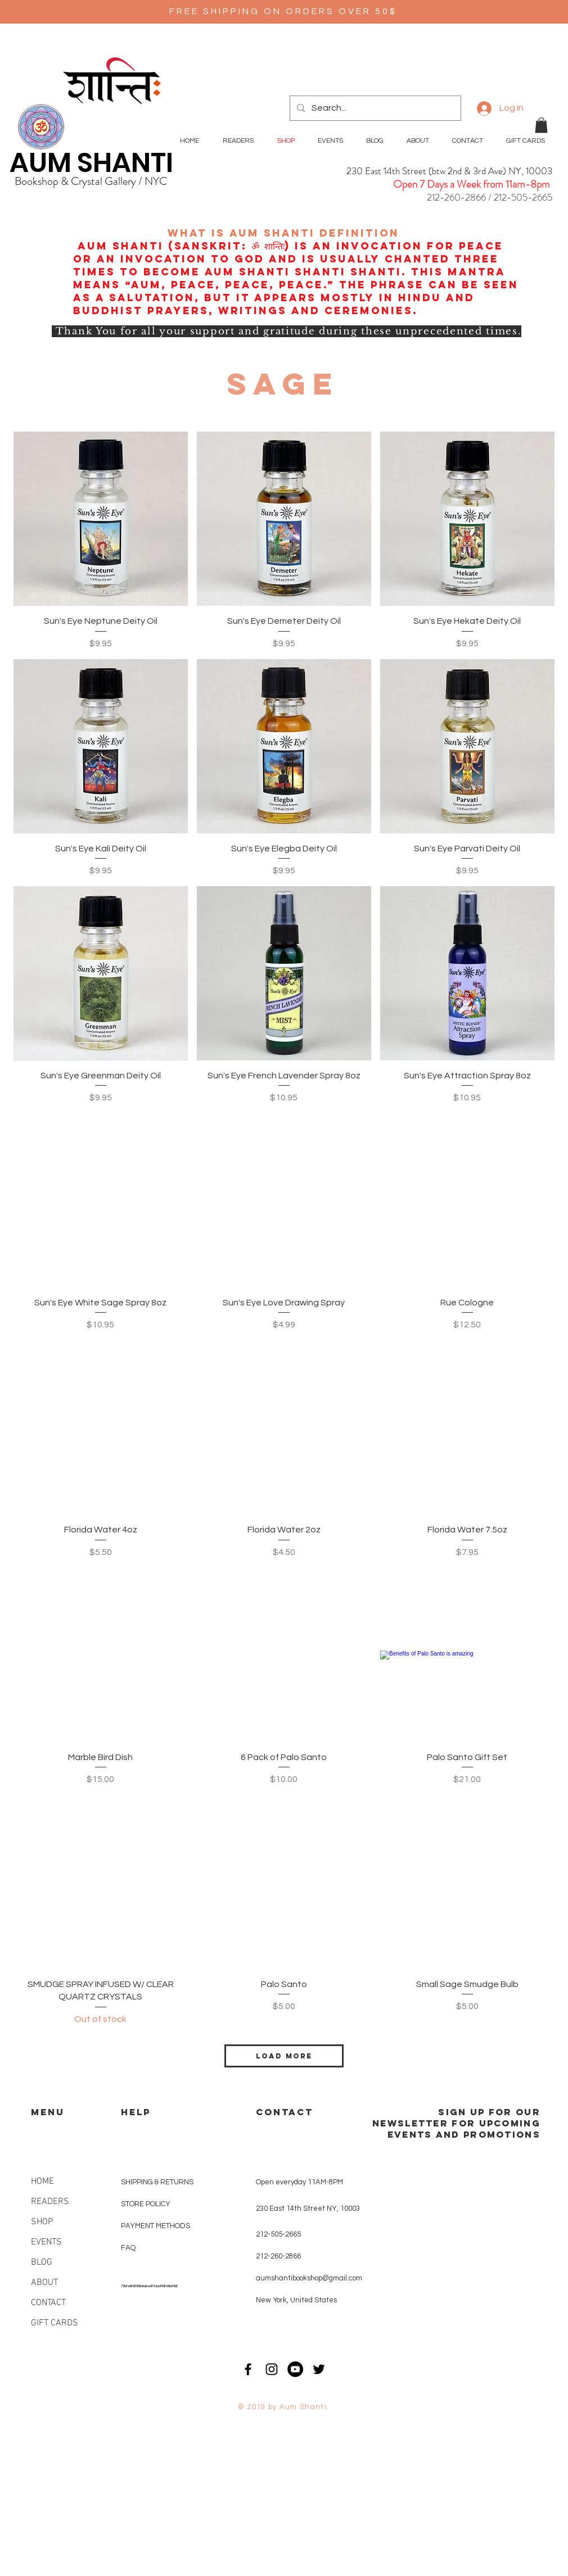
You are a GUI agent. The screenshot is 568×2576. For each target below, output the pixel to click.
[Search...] (374, 108)
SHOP (42, 2222)
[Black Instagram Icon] (272, 2369)
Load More (284, 2056)
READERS (50, 2201)
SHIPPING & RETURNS (157, 2182)
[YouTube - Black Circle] (295, 2369)
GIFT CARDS (54, 2323)
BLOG (41, 2262)
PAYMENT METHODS (155, 2226)
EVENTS (46, 2242)
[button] (541, 125)
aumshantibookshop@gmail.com (309, 2278)
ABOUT (44, 2282)
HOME (42, 2181)
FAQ (128, 2248)
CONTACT (48, 2303)
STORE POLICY (146, 2204)
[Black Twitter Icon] (319, 2369)
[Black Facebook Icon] (248, 2369)
